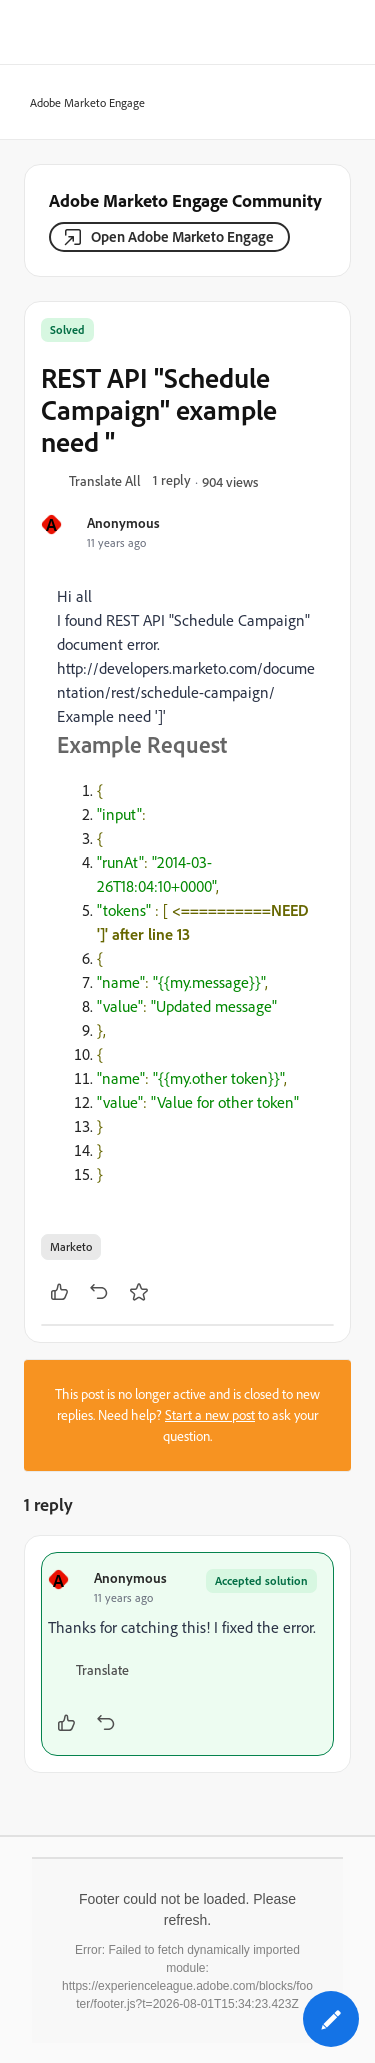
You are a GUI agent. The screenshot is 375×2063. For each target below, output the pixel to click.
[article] (187, 1654)
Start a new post (210, 1415)
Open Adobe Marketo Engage (182, 236)
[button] (105, 482)
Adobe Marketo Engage (81, 103)
